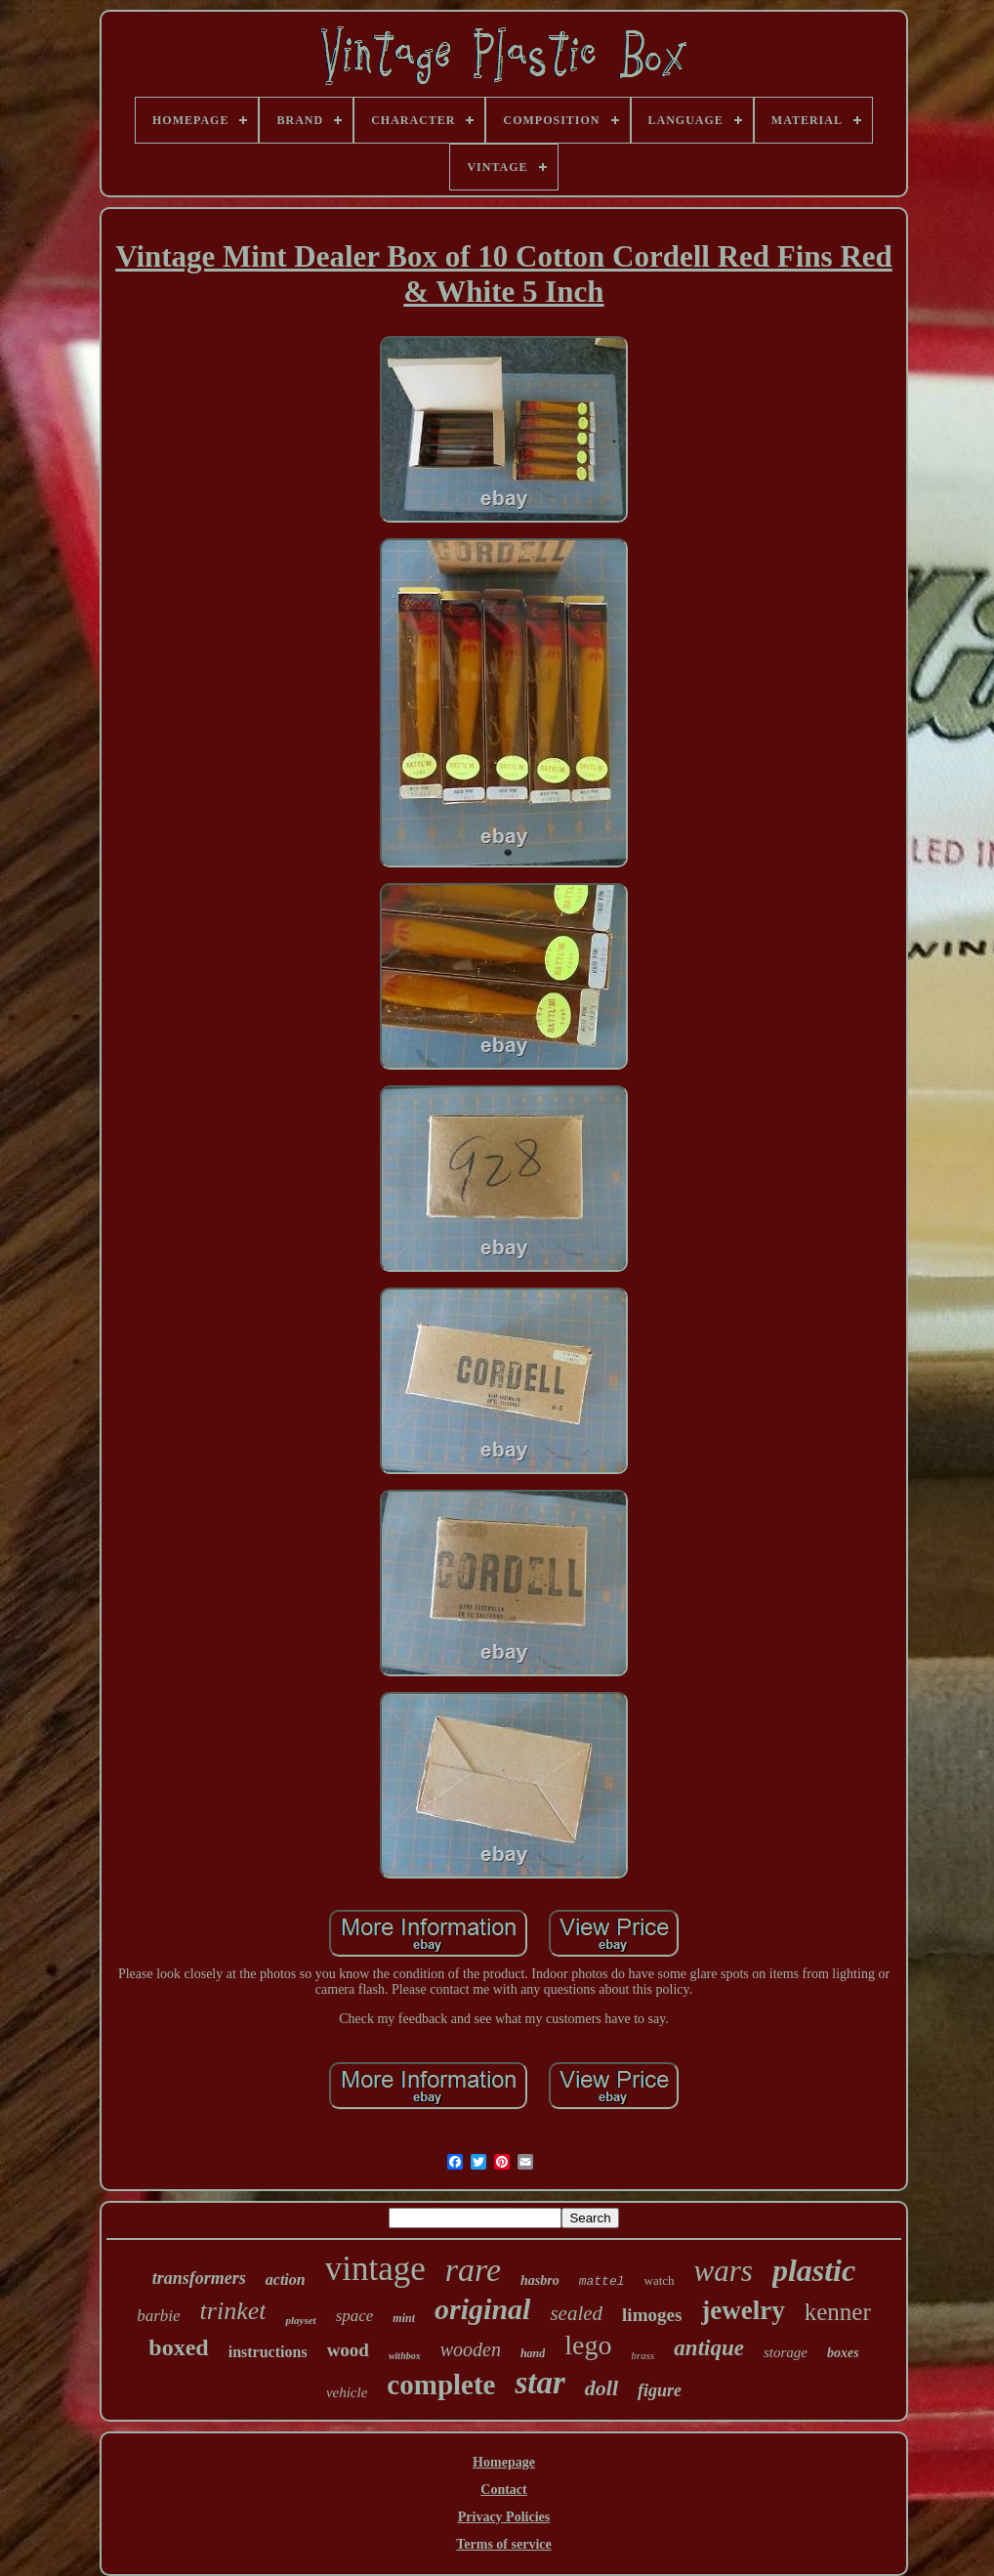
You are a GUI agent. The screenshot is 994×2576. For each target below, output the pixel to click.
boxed (178, 2347)
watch (659, 2280)
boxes (843, 2352)
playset (300, 2320)
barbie (158, 2315)
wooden (470, 2349)
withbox (405, 2355)
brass (643, 2355)
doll (601, 2388)
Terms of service (503, 2544)
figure (660, 2390)
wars (723, 2271)
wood (348, 2350)
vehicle (346, 2392)
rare (473, 2270)
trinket (233, 2311)
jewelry (742, 2310)
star (539, 2382)
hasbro (539, 2280)
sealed (576, 2313)
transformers (199, 2278)
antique (709, 2348)
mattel (602, 2281)
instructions (268, 2352)
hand (532, 2353)
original (482, 2309)
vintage (375, 2269)
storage (786, 2352)
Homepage (504, 2462)
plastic (813, 2270)
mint (404, 2318)
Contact (503, 2489)
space (355, 2315)
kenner (838, 2312)
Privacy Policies (504, 2517)
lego (587, 2345)
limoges (652, 2314)
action (286, 2279)
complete (441, 2384)
